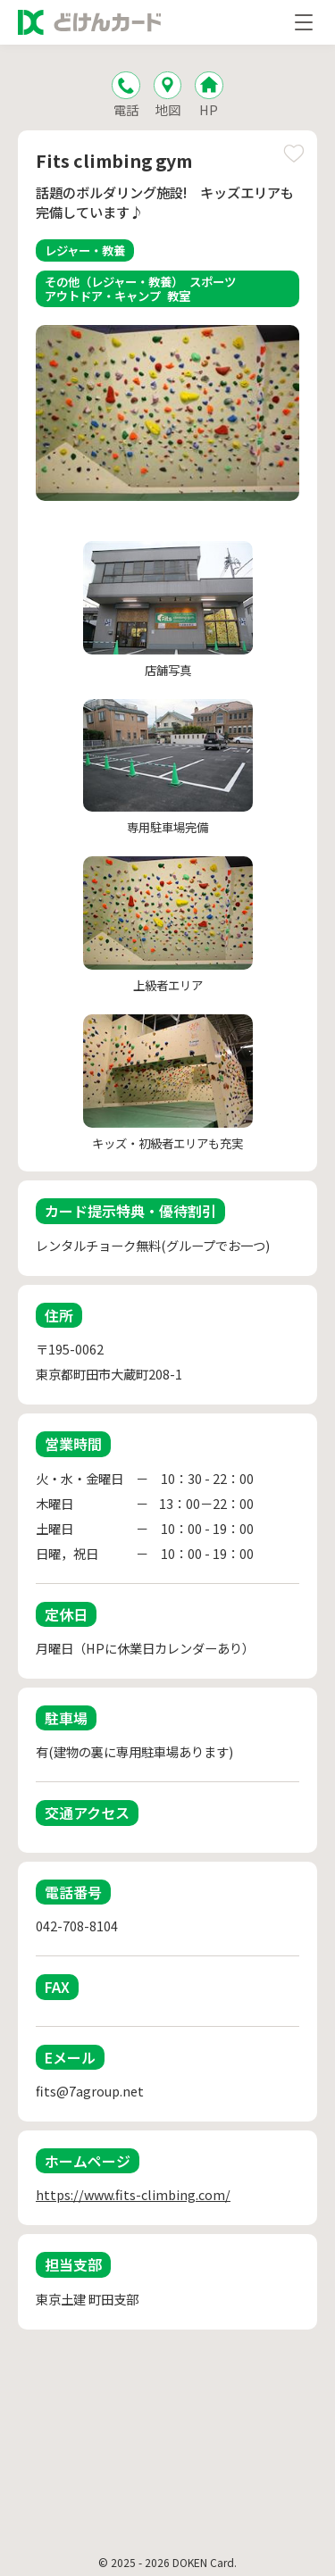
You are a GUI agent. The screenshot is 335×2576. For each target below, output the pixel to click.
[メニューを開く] (304, 22)
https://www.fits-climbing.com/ (133, 2194)
